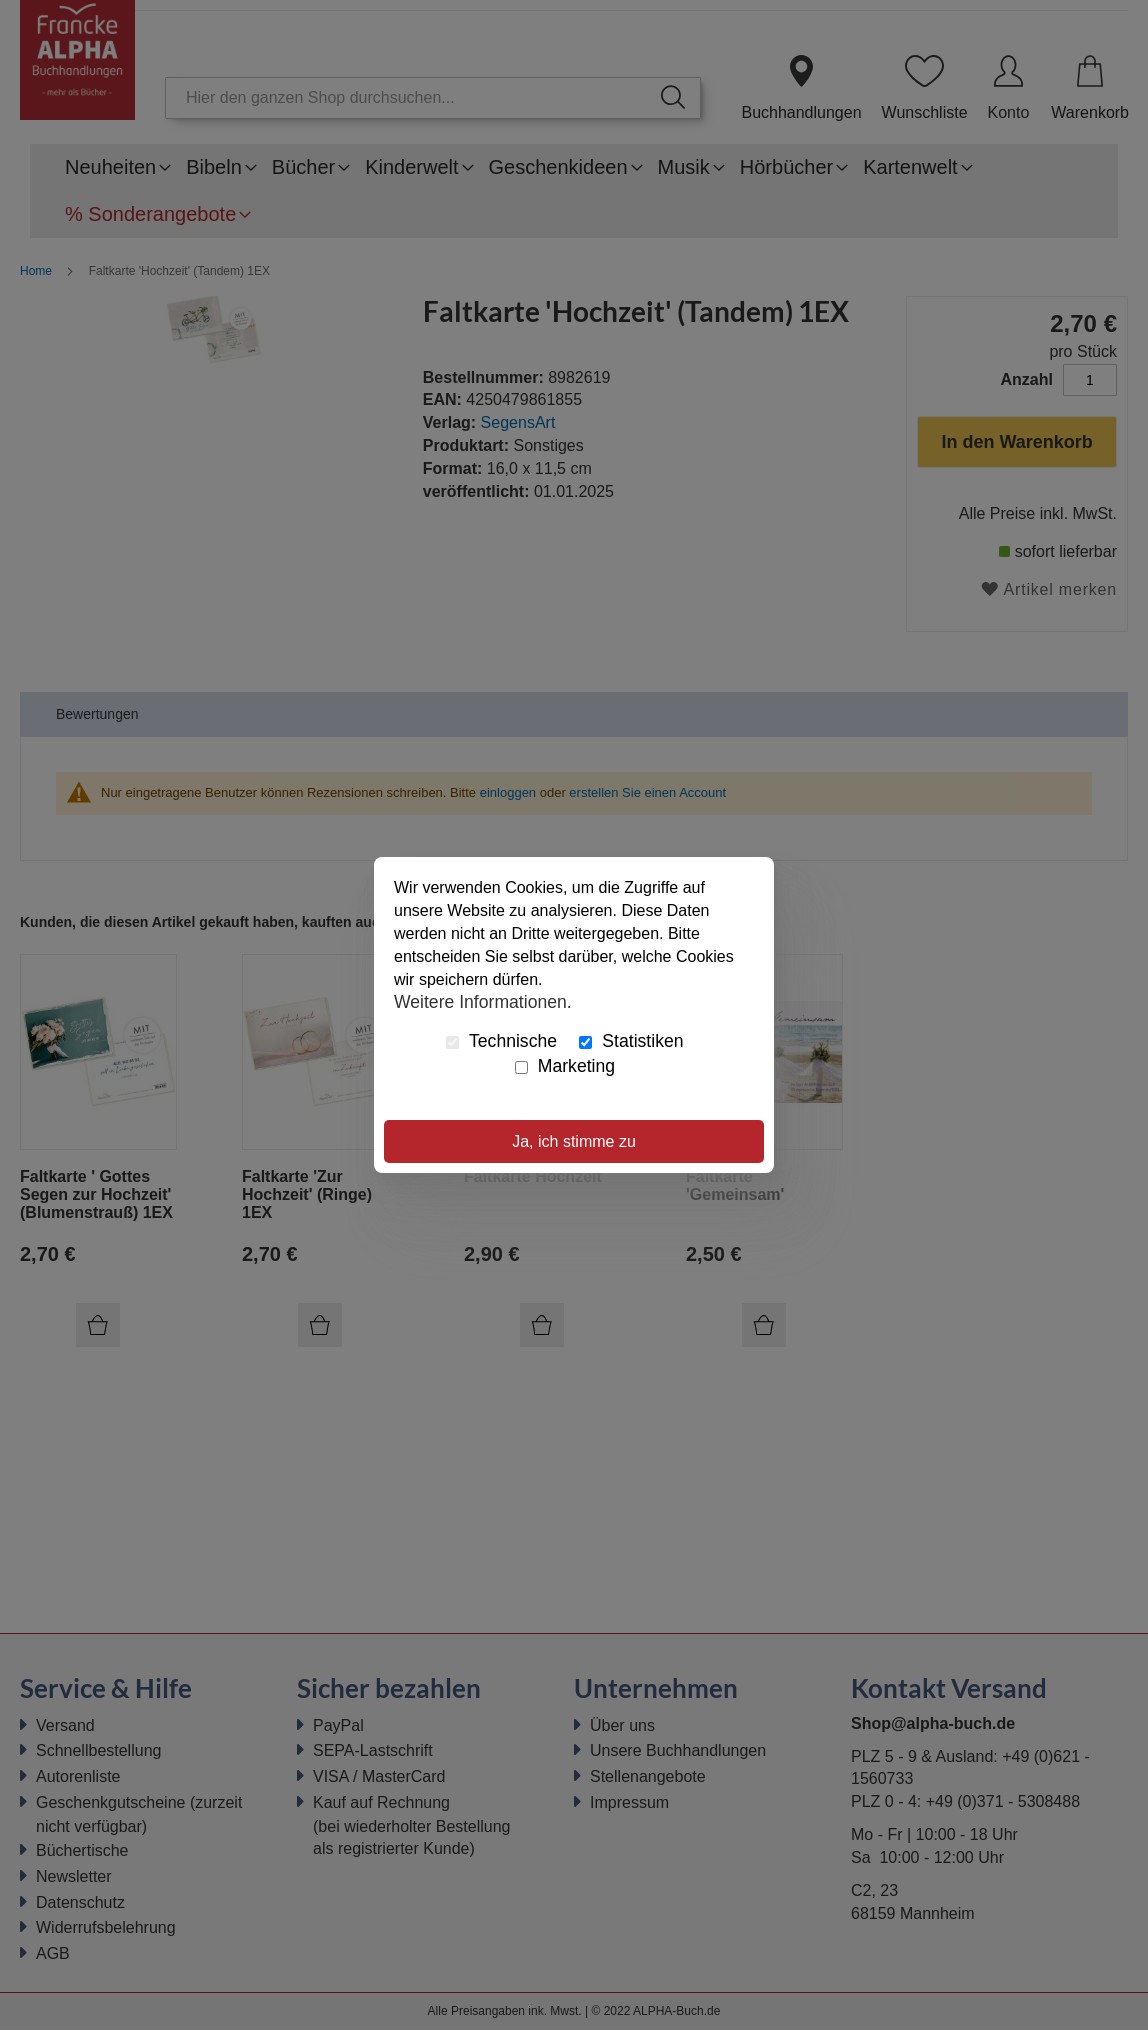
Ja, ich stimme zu (574, 1141)
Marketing (565, 1066)
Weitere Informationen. (483, 1001)
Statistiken (631, 1041)
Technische (501, 1041)
